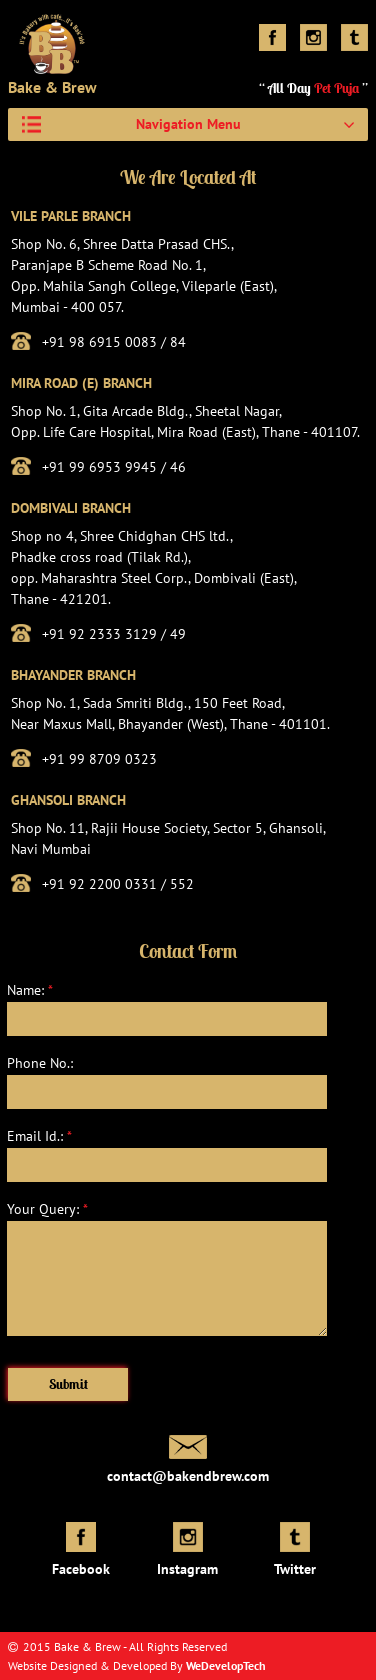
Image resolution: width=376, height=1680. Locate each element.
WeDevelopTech (226, 1665)
